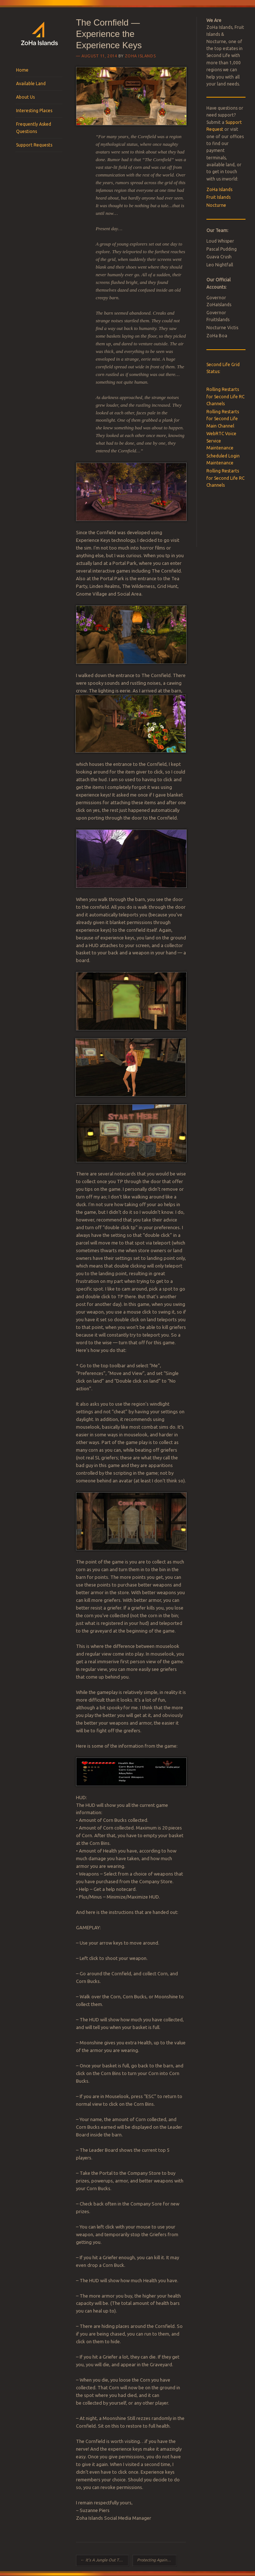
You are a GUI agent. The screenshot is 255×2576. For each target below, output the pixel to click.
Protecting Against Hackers (156, 2560)
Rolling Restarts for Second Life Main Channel (222, 418)
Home (22, 70)
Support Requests (34, 145)
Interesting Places (34, 110)
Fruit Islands (218, 197)
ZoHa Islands (140, 56)
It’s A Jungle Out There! (104, 2560)
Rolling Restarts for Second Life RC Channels (225, 396)
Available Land (31, 83)
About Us (25, 97)
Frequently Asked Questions (33, 128)
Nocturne (216, 205)
